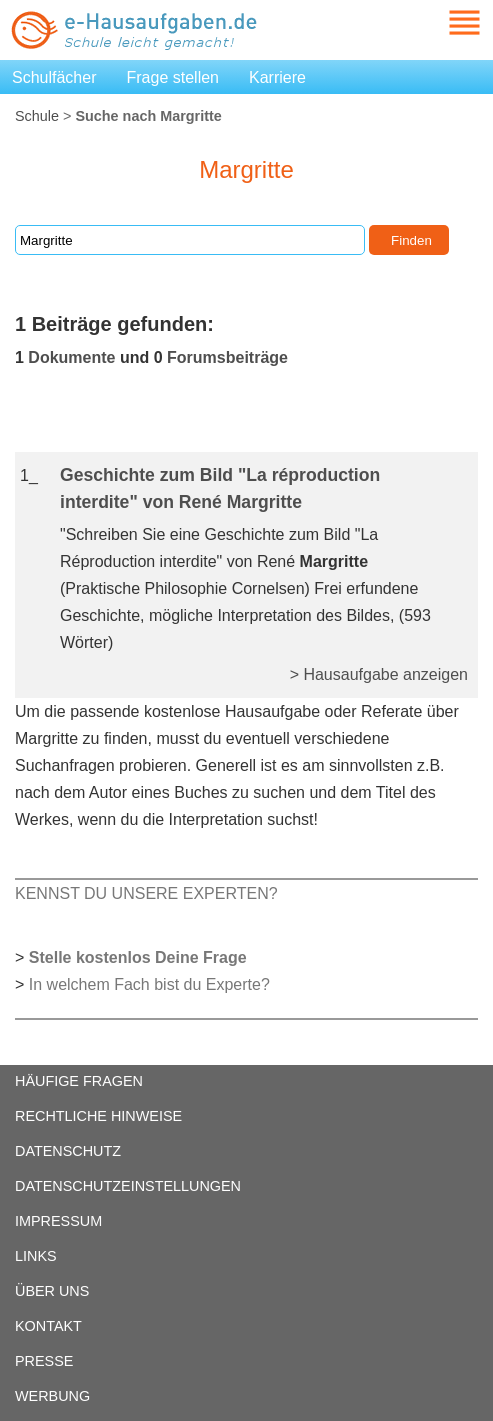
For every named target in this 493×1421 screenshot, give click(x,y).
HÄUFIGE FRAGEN (79, 1081)
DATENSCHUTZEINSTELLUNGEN (128, 1186)
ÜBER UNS (52, 1291)
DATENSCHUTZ (68, 1151)
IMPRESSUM (58, 1221)
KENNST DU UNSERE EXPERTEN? (146, 893)
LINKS (36, 1256)
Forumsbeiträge (227, 357)
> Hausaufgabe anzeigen (379, 674)
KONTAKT (48, 1326)
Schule (37, 116)
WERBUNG (52, 1396)
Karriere (277, 77)
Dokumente (71, 357)
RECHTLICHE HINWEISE (98, 1116)
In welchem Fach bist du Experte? (149, 984)
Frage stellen (173, 77)
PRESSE (44, 1361)
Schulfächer (54, 77)
